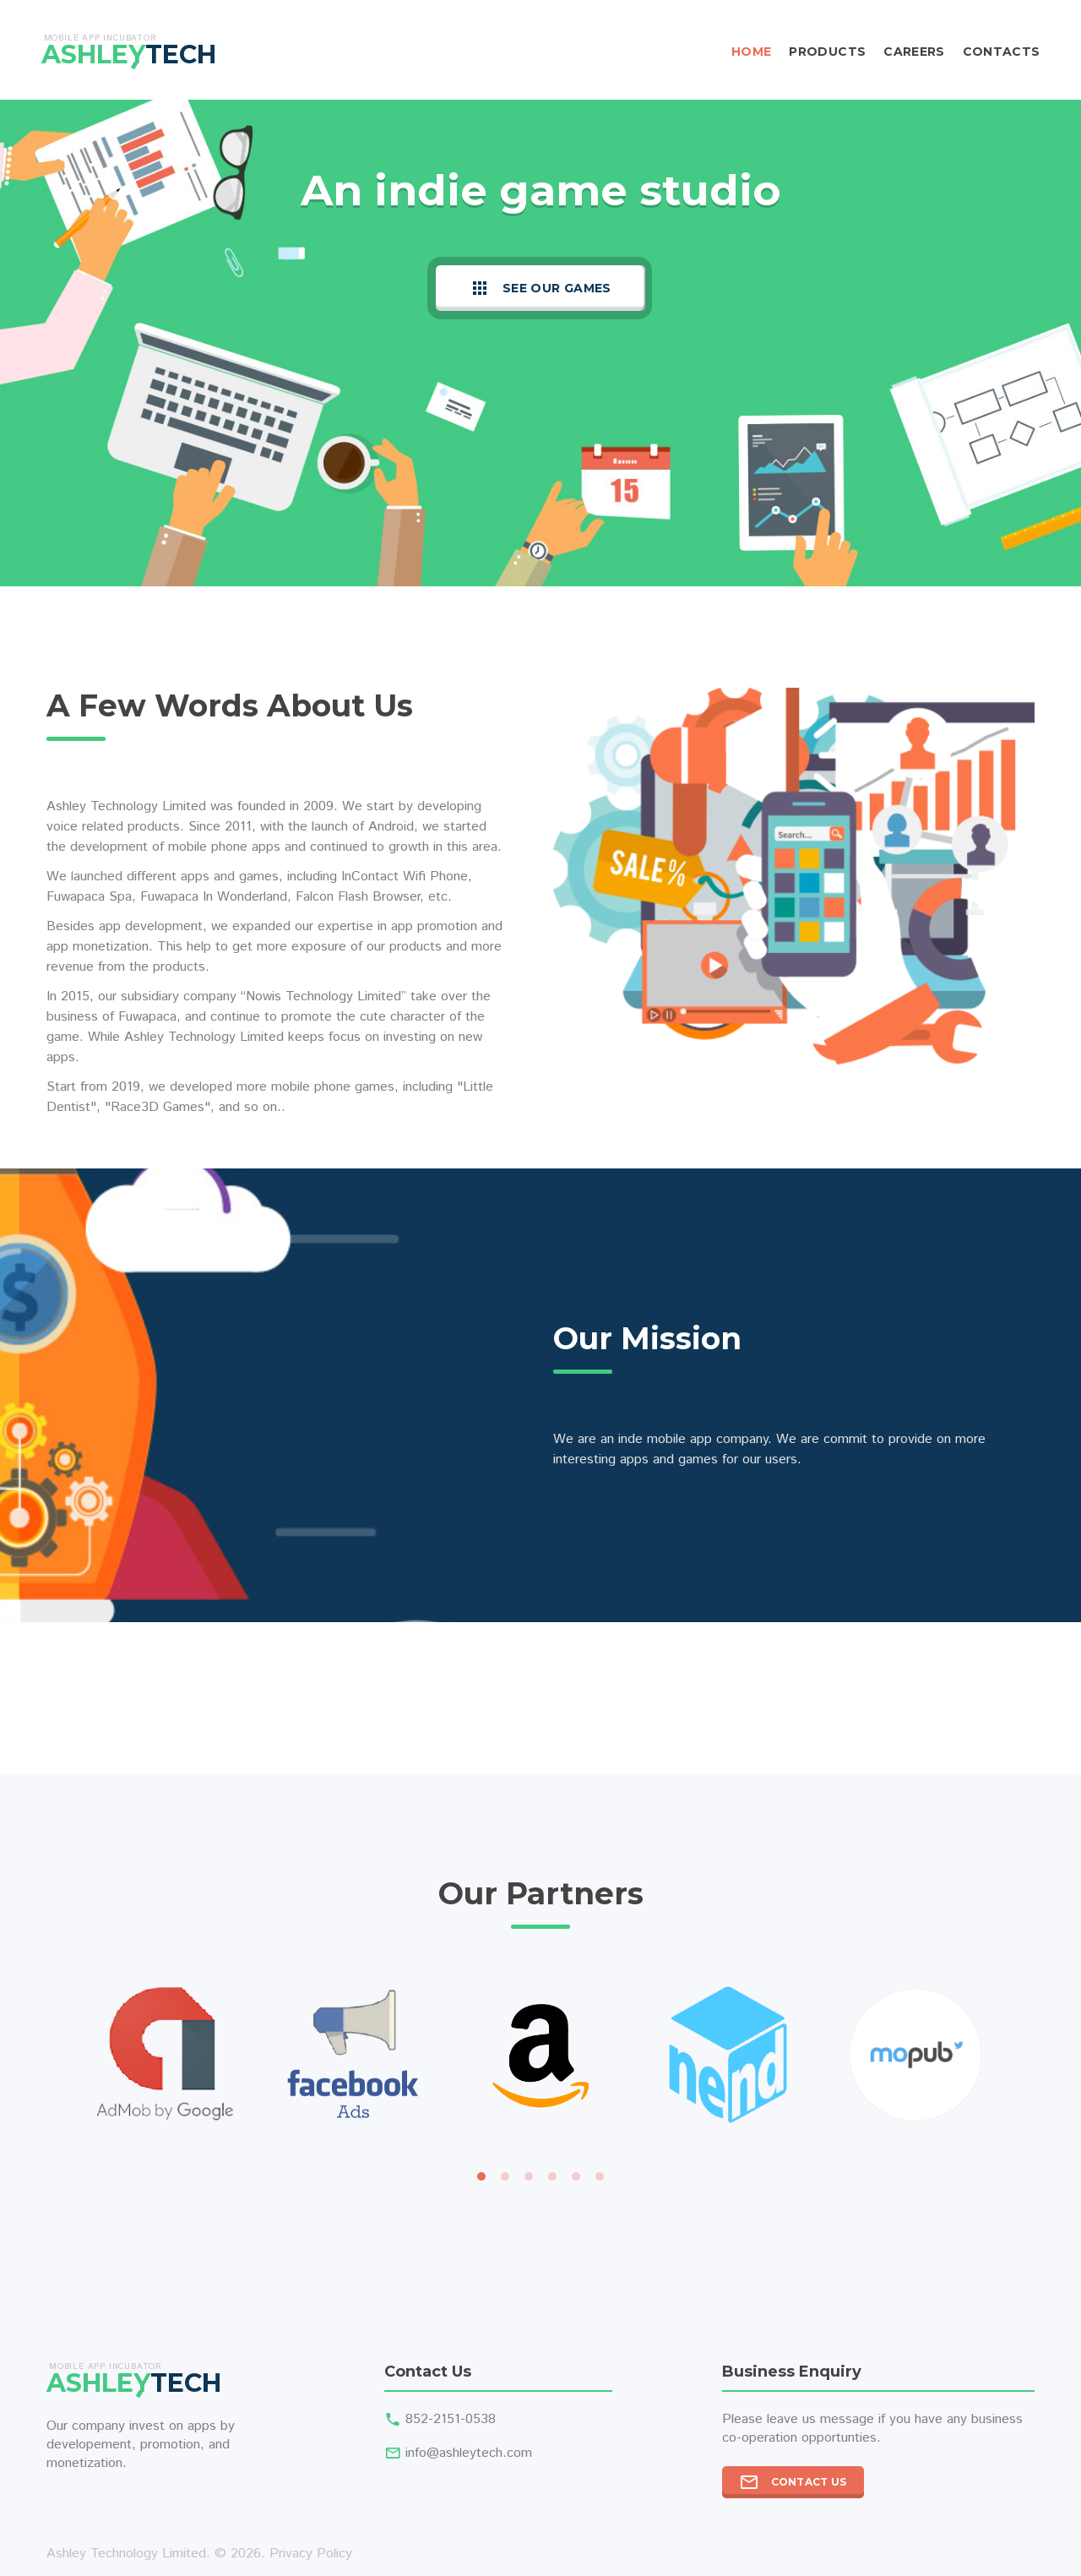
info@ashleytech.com (468, 2453)
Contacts (1001, 51)
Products (827, 51)
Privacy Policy (310, 2553)
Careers (913, 51)
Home (751, 51)
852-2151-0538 (450, 2419)
